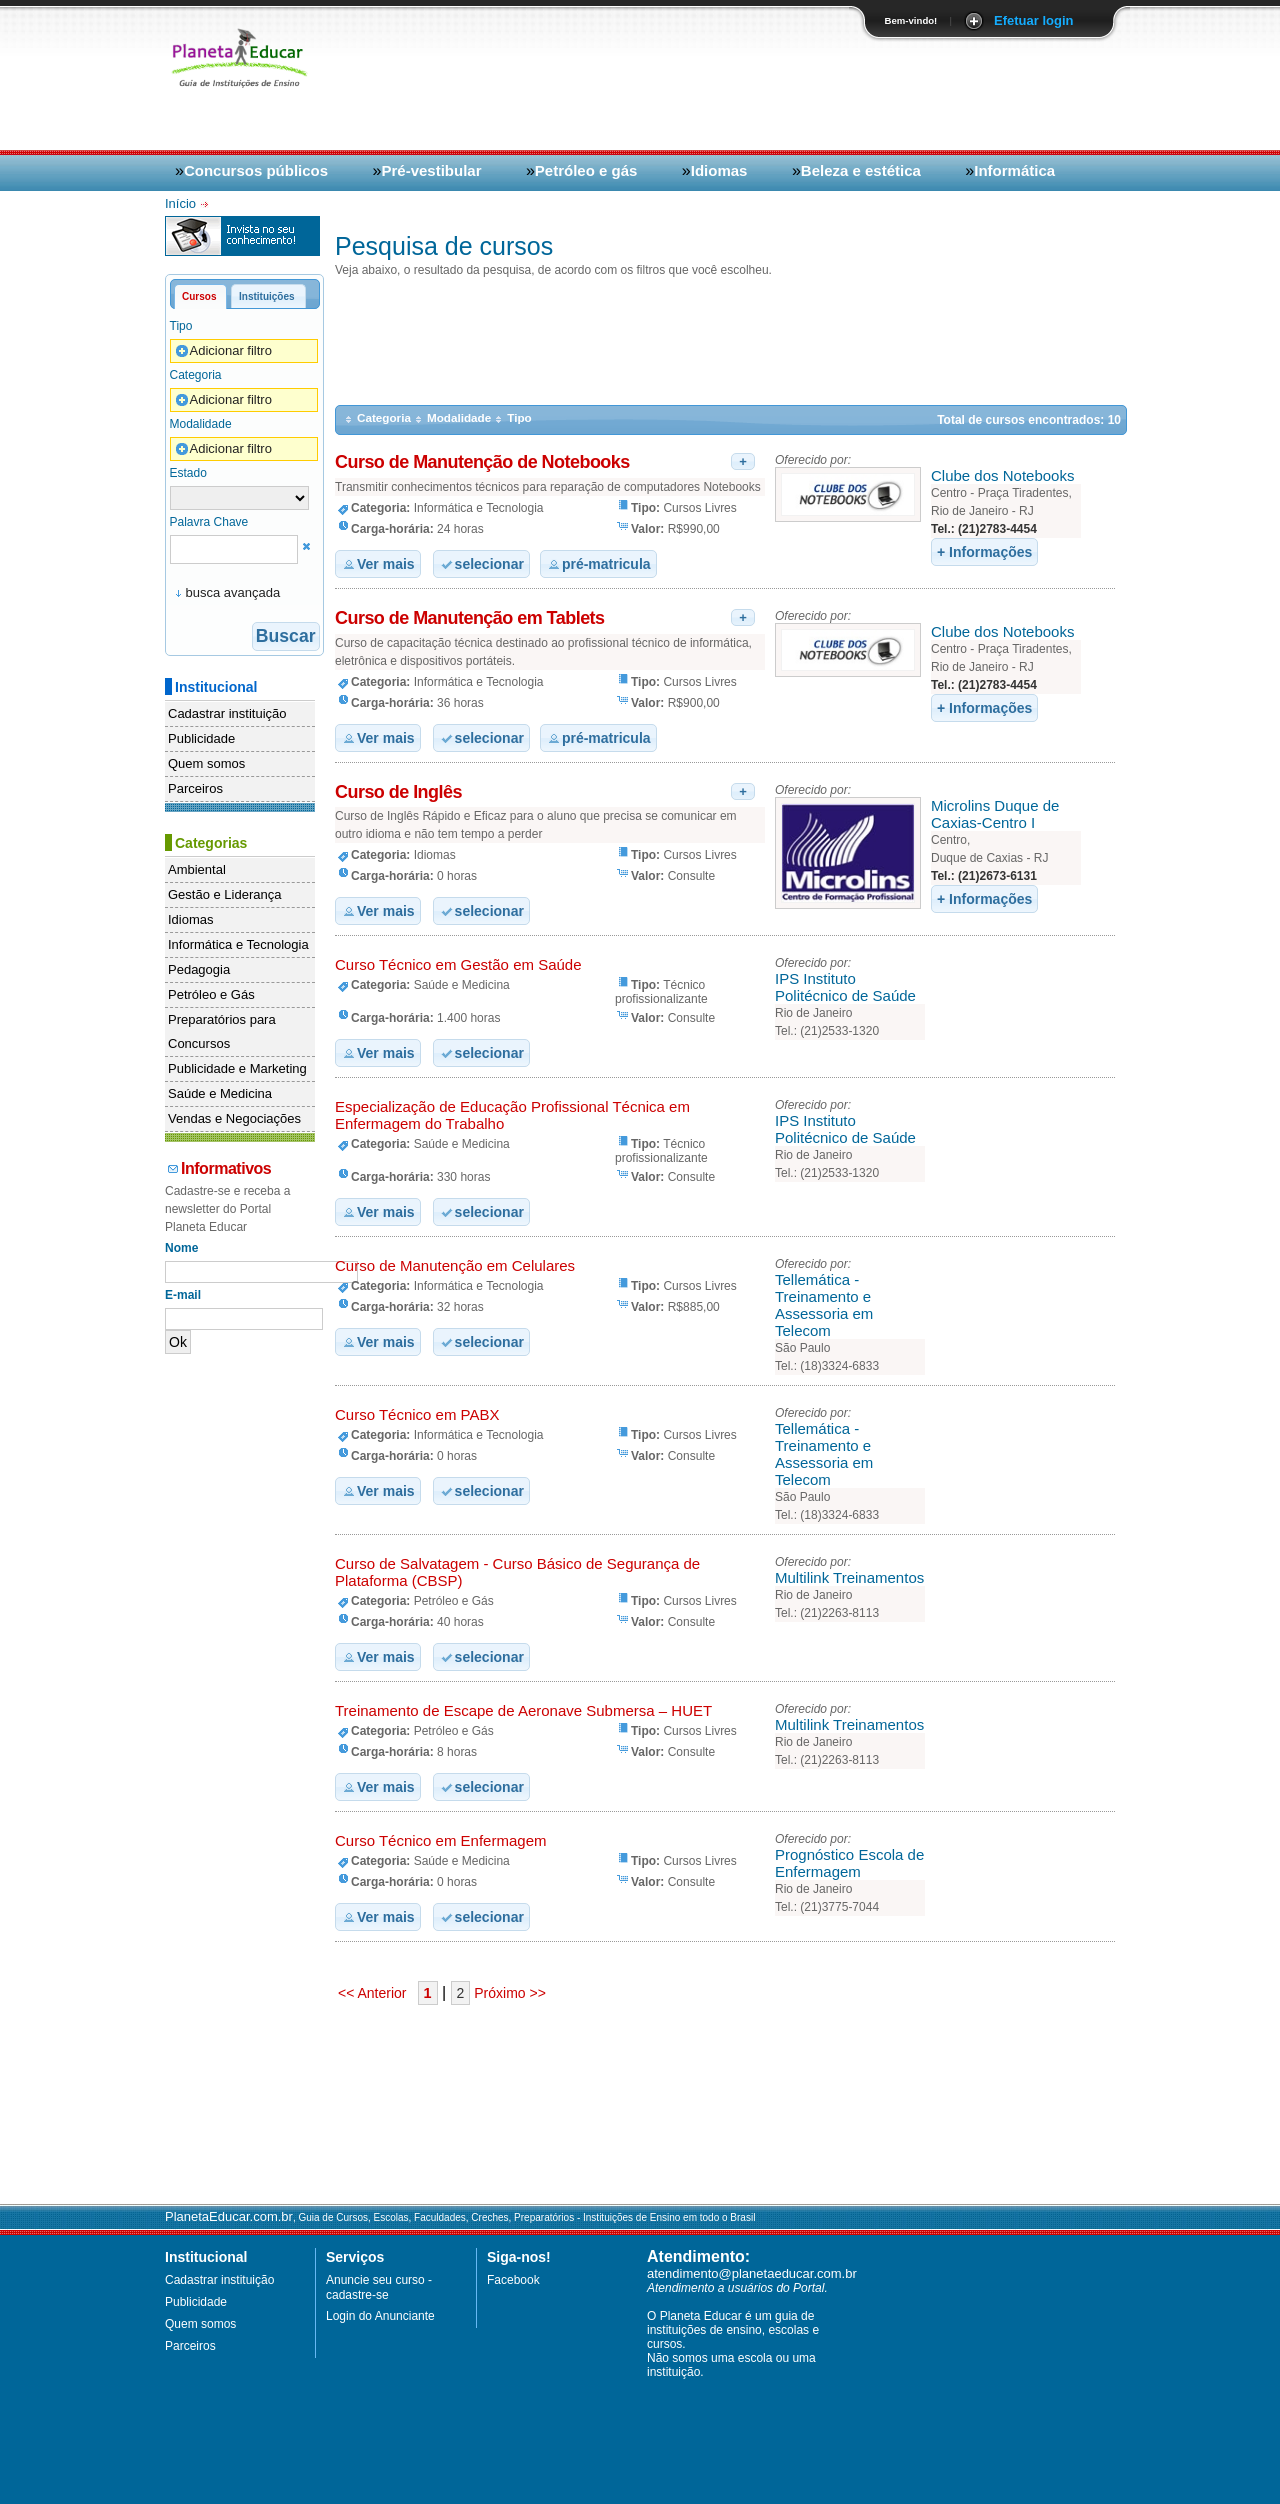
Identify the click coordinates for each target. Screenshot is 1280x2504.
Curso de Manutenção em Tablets (470, 618)
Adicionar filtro (223, 351)
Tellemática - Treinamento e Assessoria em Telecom (824, 1305)
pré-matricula (598, 564)
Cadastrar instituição (227, 713)
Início (182, 203)
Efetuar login (1033, 20)
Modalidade (201, 424)
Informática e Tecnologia (238, 944)
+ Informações (984, 552)
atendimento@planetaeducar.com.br (752, 2273)
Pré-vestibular (431, 170)
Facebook (513, 2280)
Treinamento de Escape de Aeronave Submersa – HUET (523, 1710)
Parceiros (195, 788)
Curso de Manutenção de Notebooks (482, 462)
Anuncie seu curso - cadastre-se (379, 2287)
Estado (188, 473)
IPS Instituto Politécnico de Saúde (845, 987)
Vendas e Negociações (234, 1118)
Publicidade (201, 738)
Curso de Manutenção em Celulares (455, 1265)
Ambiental (197, 869)
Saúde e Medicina (220, 1093)
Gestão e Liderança (224, 894)
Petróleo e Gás (211, 994)
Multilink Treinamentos (849, 1577)
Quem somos (206, 763)
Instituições (267, 296)
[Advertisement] (881, 92)
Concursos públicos (256, 170)
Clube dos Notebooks (1002, 475)
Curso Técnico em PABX (417, 1414)
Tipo (181, 326)
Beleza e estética (861, 170)
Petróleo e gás (586, 170)
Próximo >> (507, 1993)
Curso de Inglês (398, 792)
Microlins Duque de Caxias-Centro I (995, 814)
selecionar (481, 564)
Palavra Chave (209, 522)
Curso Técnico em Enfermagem (440, 1840)
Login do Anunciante (380, 2316)
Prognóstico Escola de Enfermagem (849, 1863)
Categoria (196, 375)
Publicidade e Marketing (237, 1068)
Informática (1014, 170)
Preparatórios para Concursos (222, 1031)
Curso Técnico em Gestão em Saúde (458, 964)
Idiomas (719, 170)
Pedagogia (199, 969)
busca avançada (233, 592)
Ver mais (378, 564)
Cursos (199, 296)
